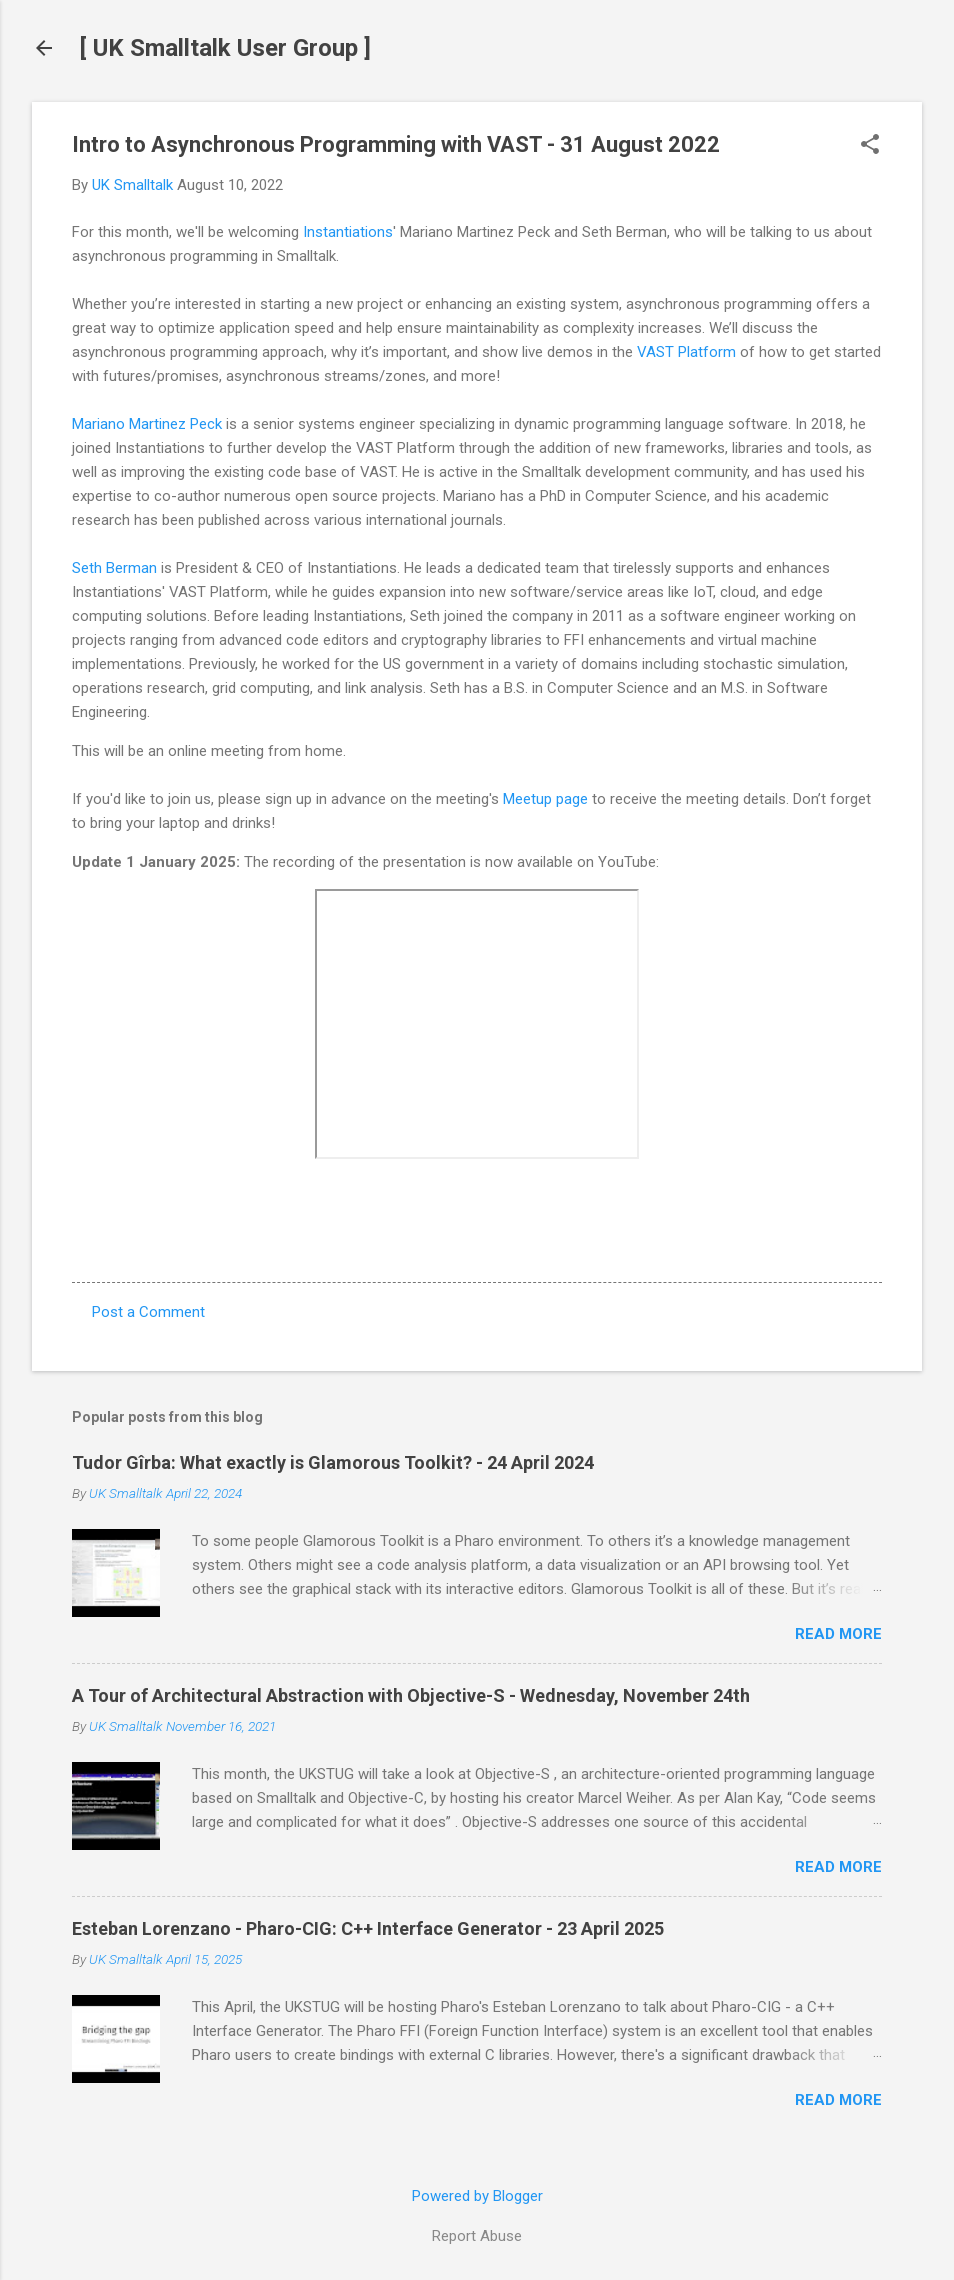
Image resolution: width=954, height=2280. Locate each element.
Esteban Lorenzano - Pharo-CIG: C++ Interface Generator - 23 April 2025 (368, 1928)
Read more (838, 1634)
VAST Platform (686, 352)
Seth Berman (114, 568)
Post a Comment (148, 1312)
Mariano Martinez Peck (147, 424)
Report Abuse (477, 2236)
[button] (870, 146)
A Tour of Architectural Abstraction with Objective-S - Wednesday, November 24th (411, 1695)
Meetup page (545, 799)
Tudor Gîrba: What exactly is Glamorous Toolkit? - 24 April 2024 (333, 1462)
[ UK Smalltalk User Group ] (225, 48)
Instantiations (348, 232)
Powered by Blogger (477, 2196)
